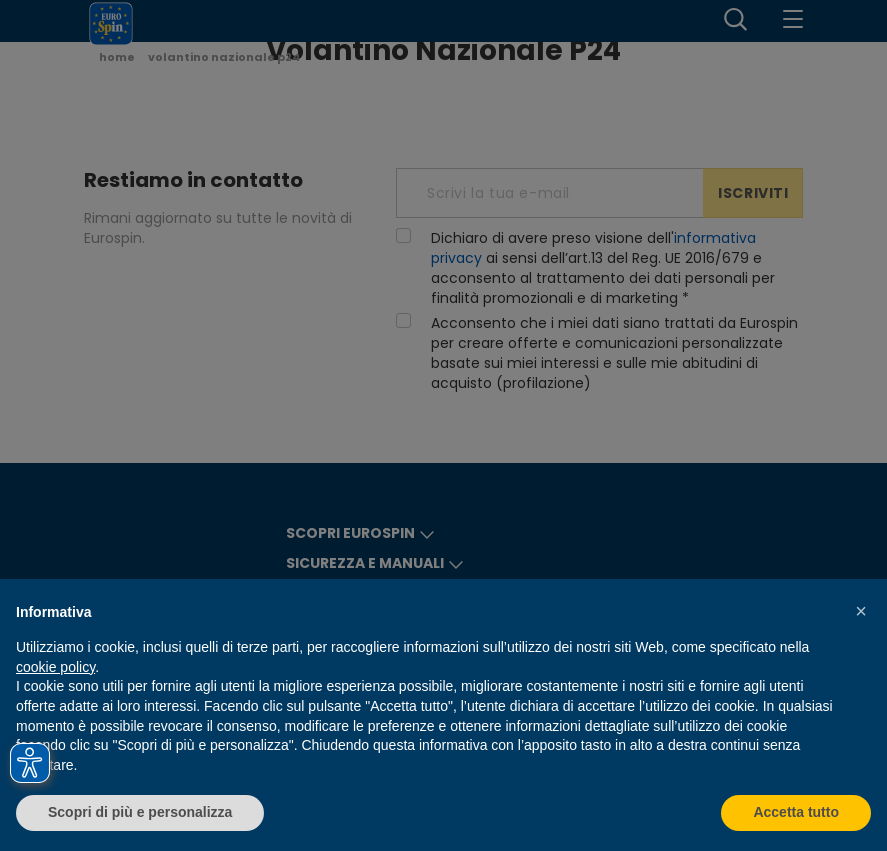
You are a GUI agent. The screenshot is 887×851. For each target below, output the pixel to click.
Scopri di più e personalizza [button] (140, 812)
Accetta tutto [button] (796, 812)
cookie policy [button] (55, 667)
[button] (861, 611)
